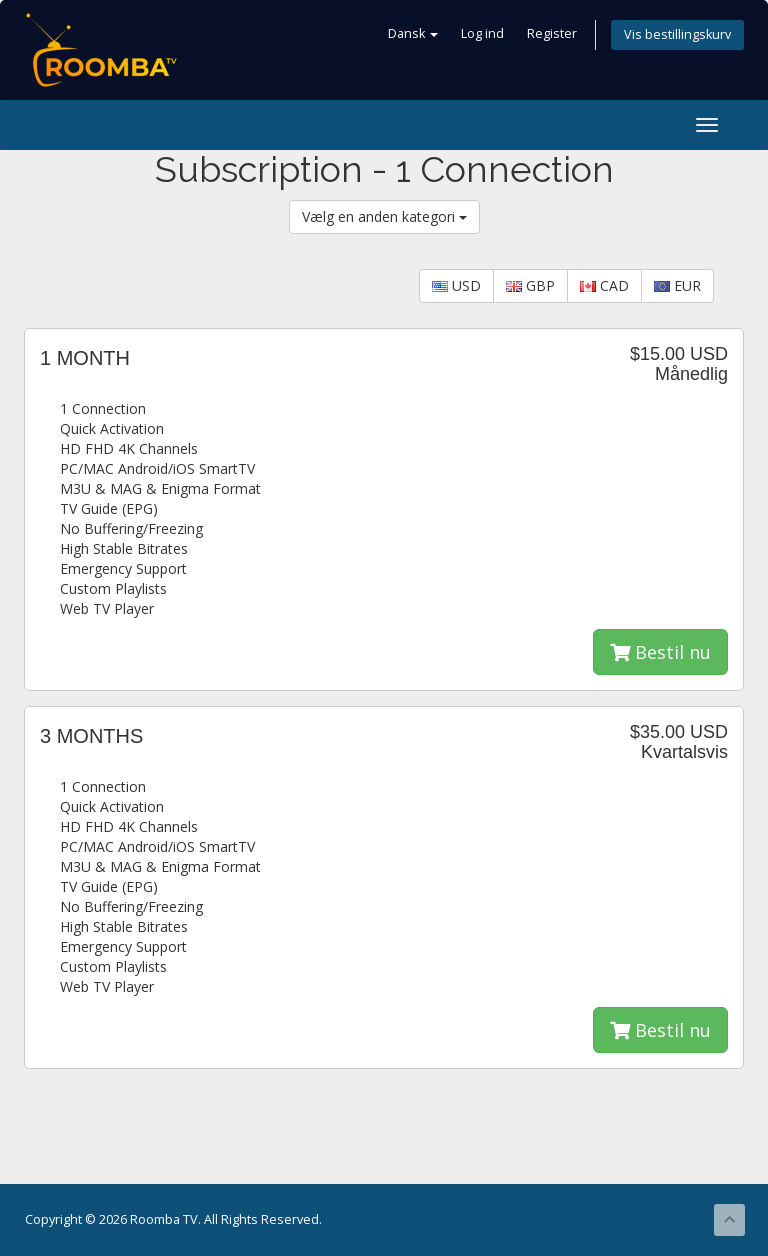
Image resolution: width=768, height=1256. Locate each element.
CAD (604, 285)
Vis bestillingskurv (677, 34)
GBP (530, 285)
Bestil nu (660, 652)
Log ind (482, 33)
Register (552, 33)
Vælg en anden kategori (384, 216)
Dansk (413, 33)
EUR (677, 285)
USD (456, 285)
